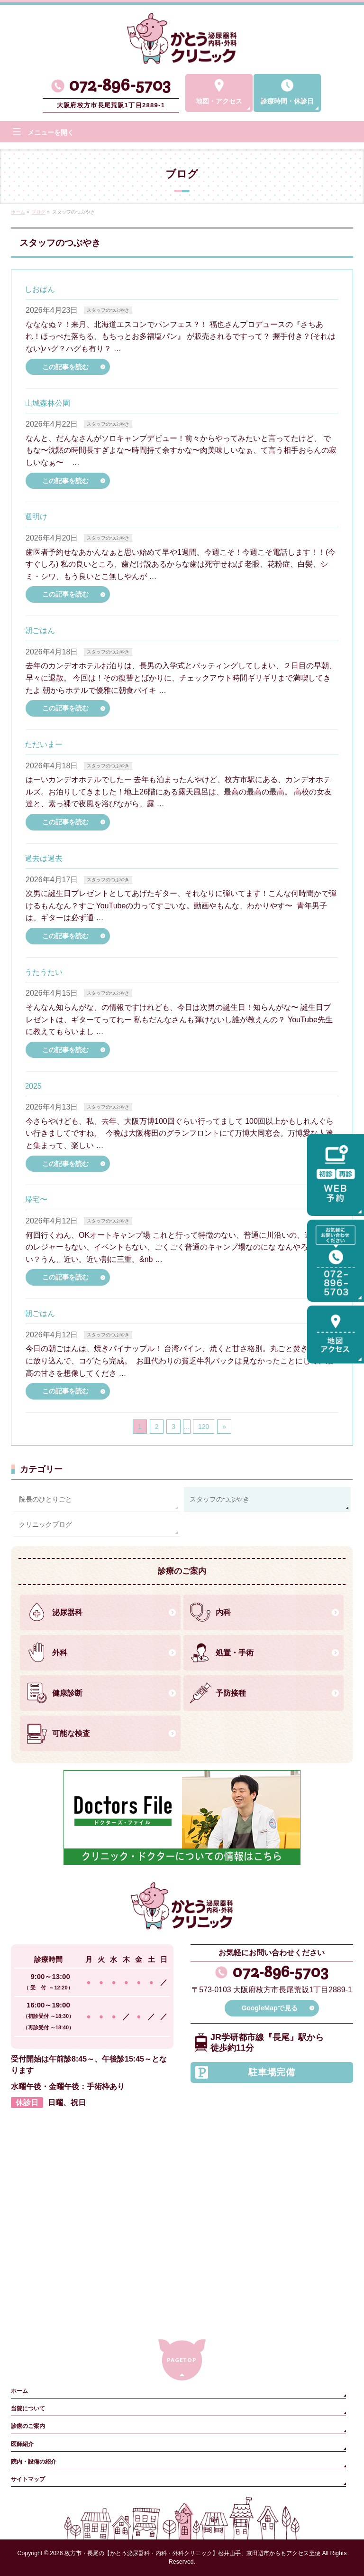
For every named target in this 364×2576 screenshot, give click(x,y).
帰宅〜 (36, 1199)
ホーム (19, 2391)
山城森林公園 (47, 403)
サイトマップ (28, 2479)
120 (203, 1426)
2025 (33, 1086)
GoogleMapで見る (269, 2008)
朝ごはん (40, 630)
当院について (28, 2408)
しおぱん (40, 289)
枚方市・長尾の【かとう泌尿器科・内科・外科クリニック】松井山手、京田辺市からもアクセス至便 (192, 2553)
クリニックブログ (45, 1524)
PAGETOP (182, 2360)
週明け (36, 517)
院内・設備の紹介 (33, 2461)
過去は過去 (44, 858)
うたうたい (44, 972)
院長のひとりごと (45, 1499)
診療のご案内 (28, 2426)
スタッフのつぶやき (108, 310)
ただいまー (44, 744)
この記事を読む (65, 367)
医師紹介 (22, 2444)
